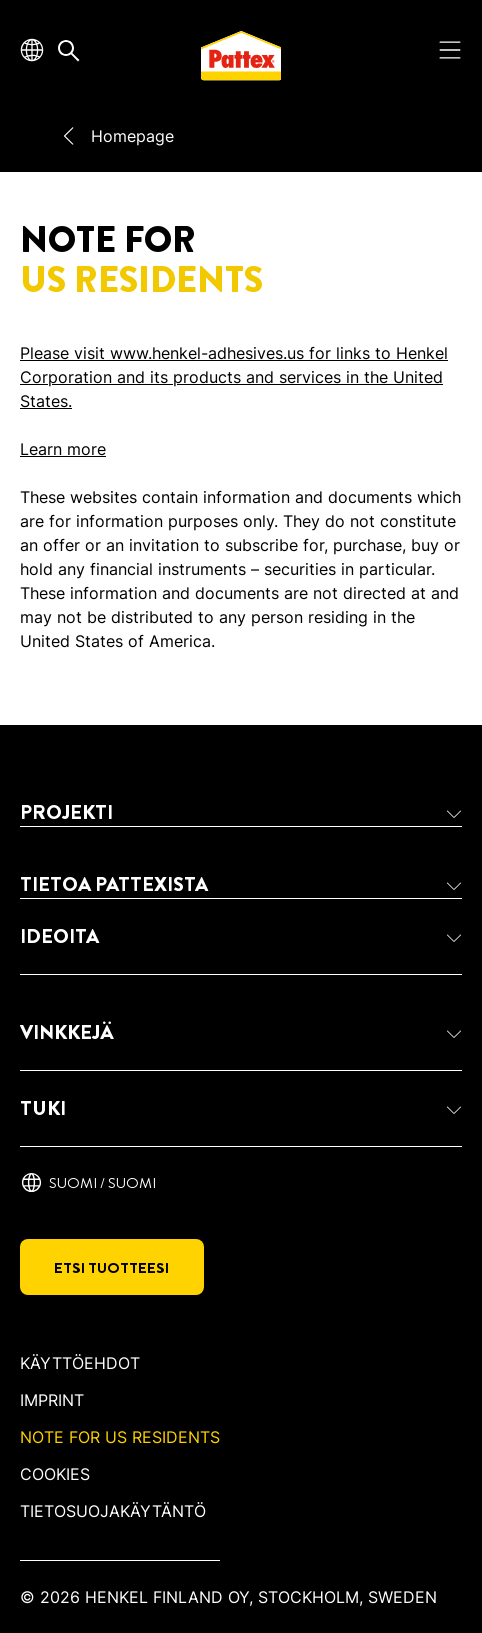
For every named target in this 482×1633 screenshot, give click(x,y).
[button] (241, 813)
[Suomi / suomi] (88, 1183)
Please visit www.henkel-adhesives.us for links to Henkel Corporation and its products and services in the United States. (234, 377)
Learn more (63, 449)
